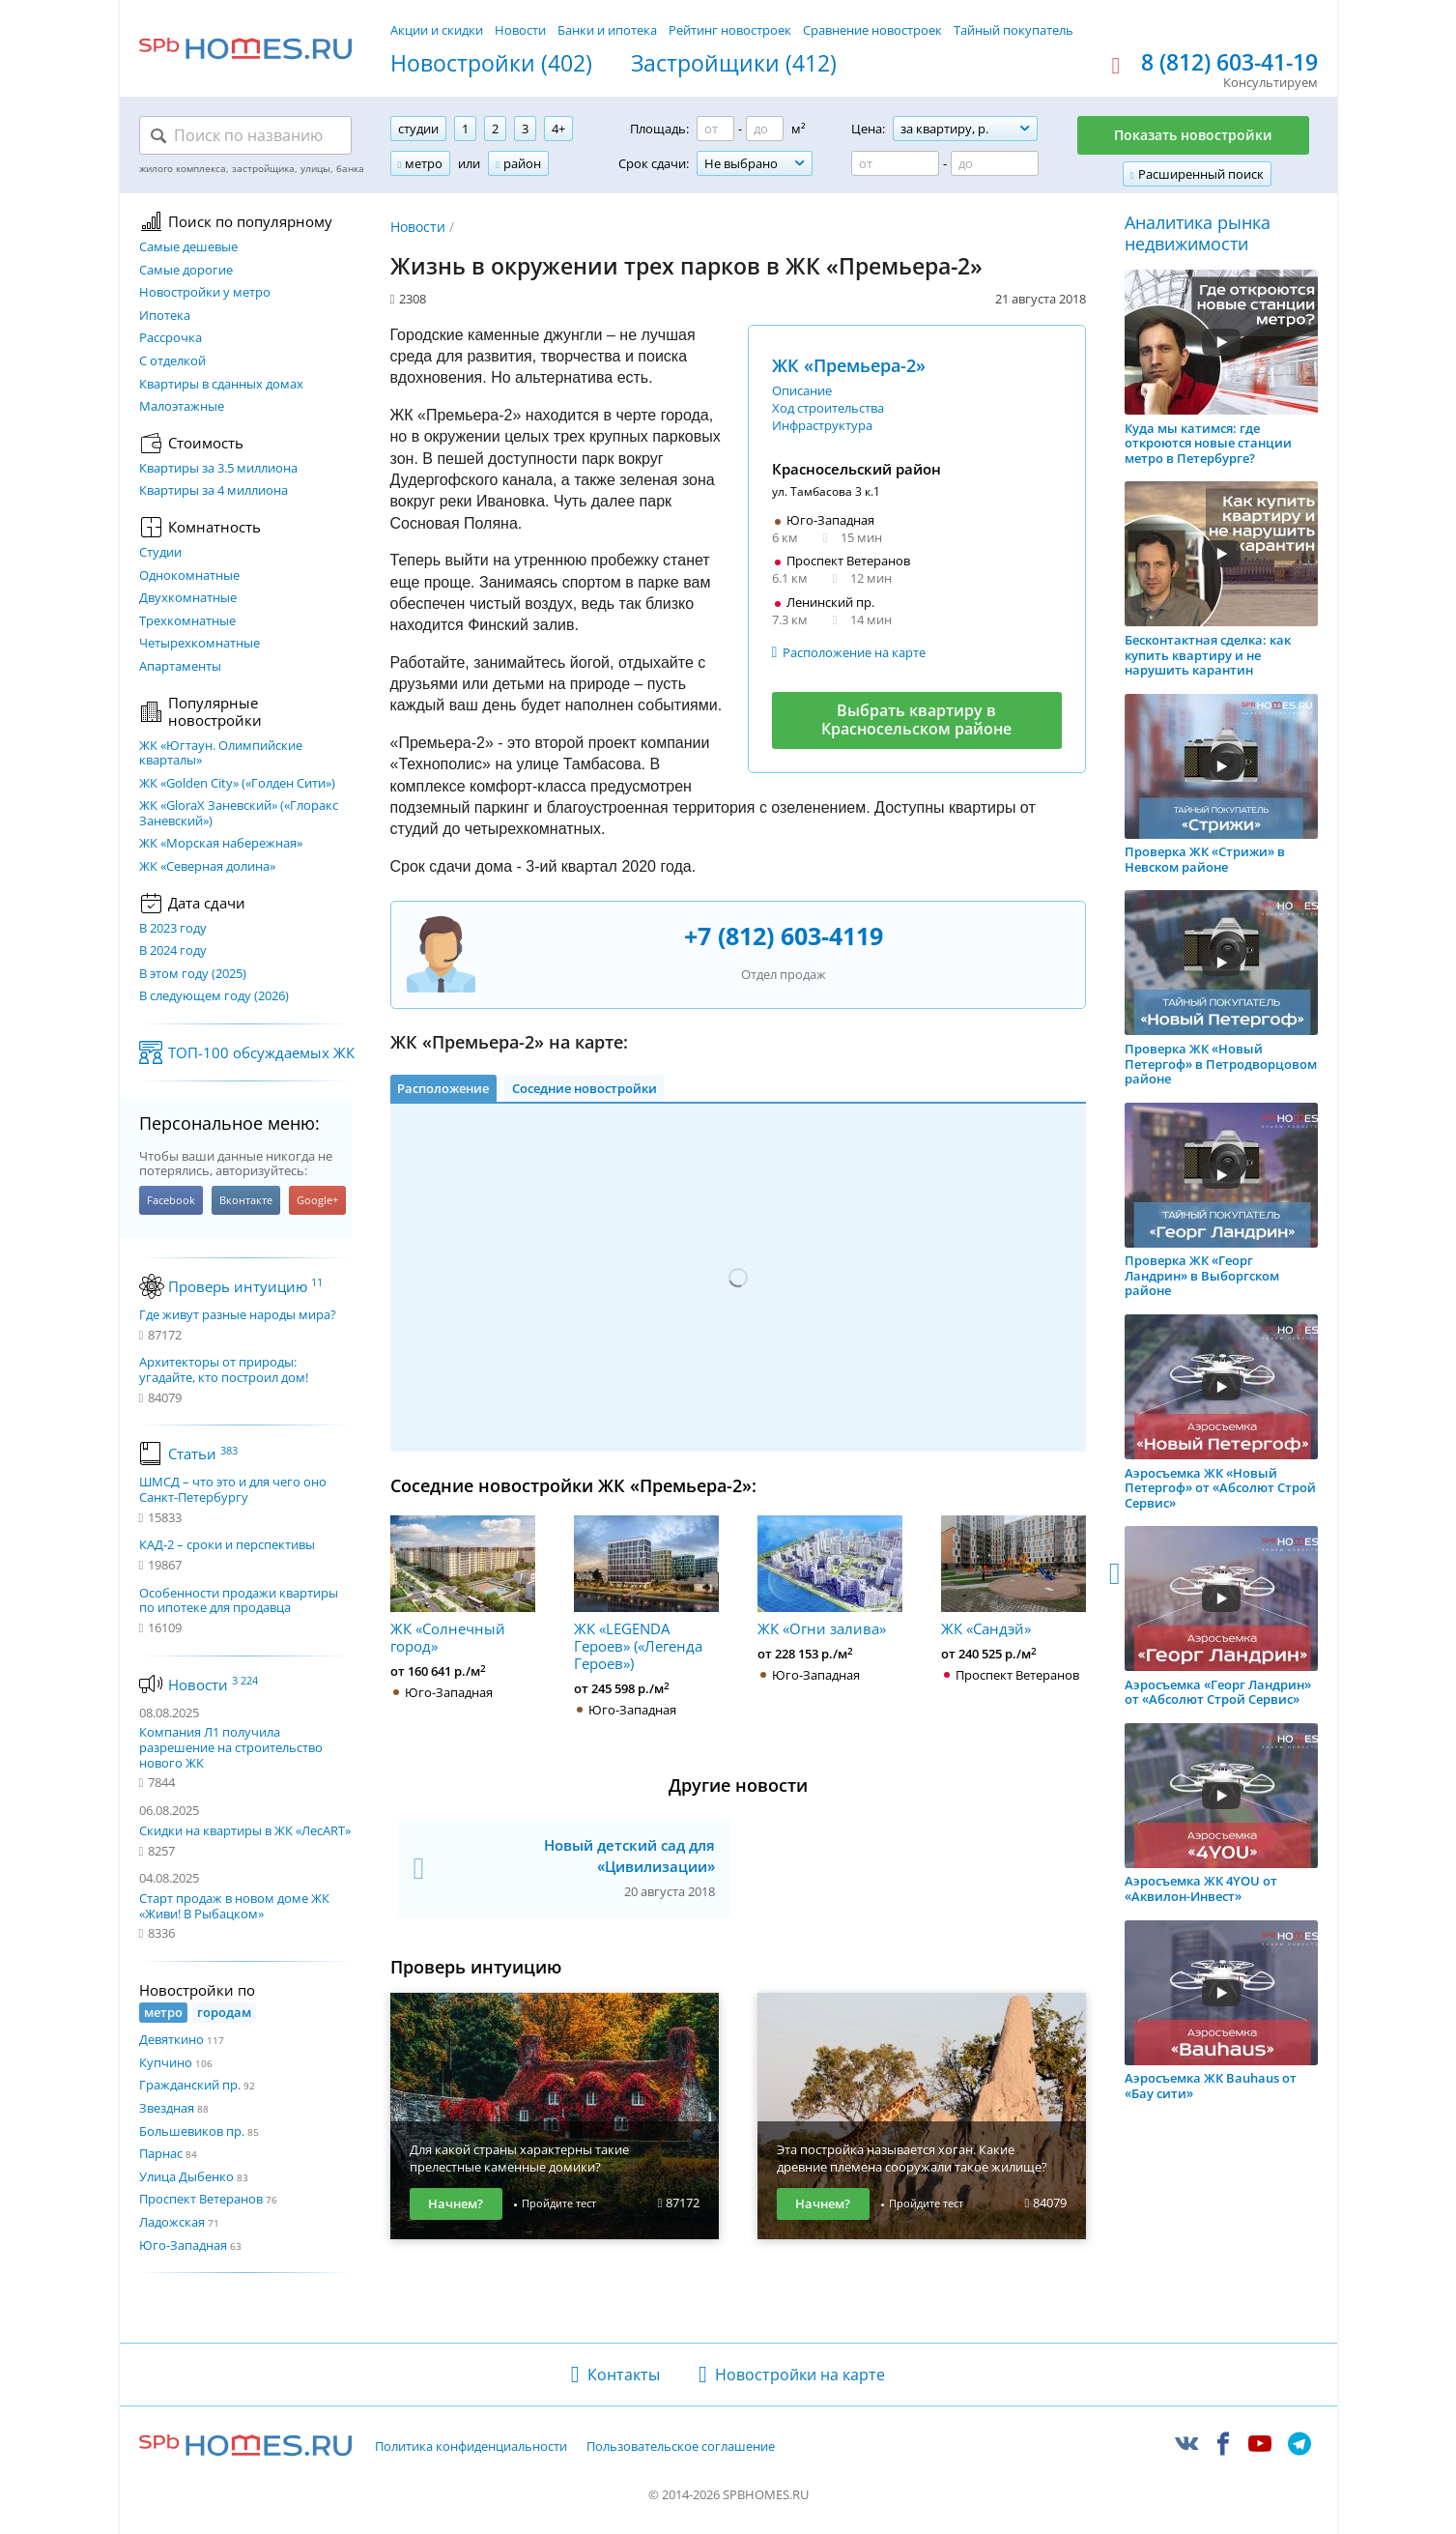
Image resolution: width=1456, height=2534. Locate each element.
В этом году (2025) (192, 974)
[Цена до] (995, 163)
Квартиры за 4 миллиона (213, 491)
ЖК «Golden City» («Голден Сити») (237, 784)
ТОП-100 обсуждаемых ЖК (261, 1052)
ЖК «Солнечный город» (462, 1585)
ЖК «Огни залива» (829, 1576)
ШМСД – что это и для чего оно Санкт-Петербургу (233, 1490)
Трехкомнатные (187, 621)
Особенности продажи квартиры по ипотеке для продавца (238, 1601)
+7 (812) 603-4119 (783, 935)
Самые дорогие (186, 270)
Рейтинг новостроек (730, 30)
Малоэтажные (181, 407)
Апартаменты (180, 667)
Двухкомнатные (188, 598)
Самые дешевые (188, 247)
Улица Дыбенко (186, 2176)
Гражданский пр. (190, 2084)
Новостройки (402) (491, 63)
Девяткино (171, 2039)
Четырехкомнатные (199, 643)
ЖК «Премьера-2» (849, 365)
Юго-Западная (183, 2245)
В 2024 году (173, 951)
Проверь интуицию (245, 1286)
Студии (160, 553)
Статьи (203, 1453)
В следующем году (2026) (214, 996)
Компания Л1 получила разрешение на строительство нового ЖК (231, 1747)
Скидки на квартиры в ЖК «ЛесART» (245, 1830)
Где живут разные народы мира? (237, 1315)
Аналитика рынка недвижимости (1197, 233)
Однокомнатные (189, 576)
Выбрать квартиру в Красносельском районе (916, 719)
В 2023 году (173, 928)
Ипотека (164, 316)
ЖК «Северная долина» (207, 867)
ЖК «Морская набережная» (220, 843)
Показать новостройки (1193, 135)
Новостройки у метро (205, 293)
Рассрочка (170, 338)
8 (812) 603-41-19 (1229, 62)
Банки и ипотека (607, 30)
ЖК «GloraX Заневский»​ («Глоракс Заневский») (238, 813)
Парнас (161, 2153)
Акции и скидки (436, 30)
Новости (520, 30)
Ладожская (172, 2222)
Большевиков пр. (191, 2131)
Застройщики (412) (734, 63)
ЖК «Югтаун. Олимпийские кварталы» (220, 753)
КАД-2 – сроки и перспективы (227, 1545)
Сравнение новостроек (872, 30)
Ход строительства (828, 408)
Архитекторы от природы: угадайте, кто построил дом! (223, 1370)
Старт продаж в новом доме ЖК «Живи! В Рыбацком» (234, 1905)
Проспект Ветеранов (201, 2198)
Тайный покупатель (1013, 30)
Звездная (166, 2107)
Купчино (165, 2062)
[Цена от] (895, 163)
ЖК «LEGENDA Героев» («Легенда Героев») (646, 1593)
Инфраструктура (822, 425)
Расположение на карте (854, 652)
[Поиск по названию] (245, 135)
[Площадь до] (765, 128)
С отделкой (172, 361)
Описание (802, 390)
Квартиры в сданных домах (221, 384)
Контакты (623, 2374)
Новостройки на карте (800, 2374)
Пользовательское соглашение (680, 2447)
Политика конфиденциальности (471, 2447)
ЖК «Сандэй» (1013, 1576)
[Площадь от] (715, 128)
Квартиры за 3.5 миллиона (218, 468)
